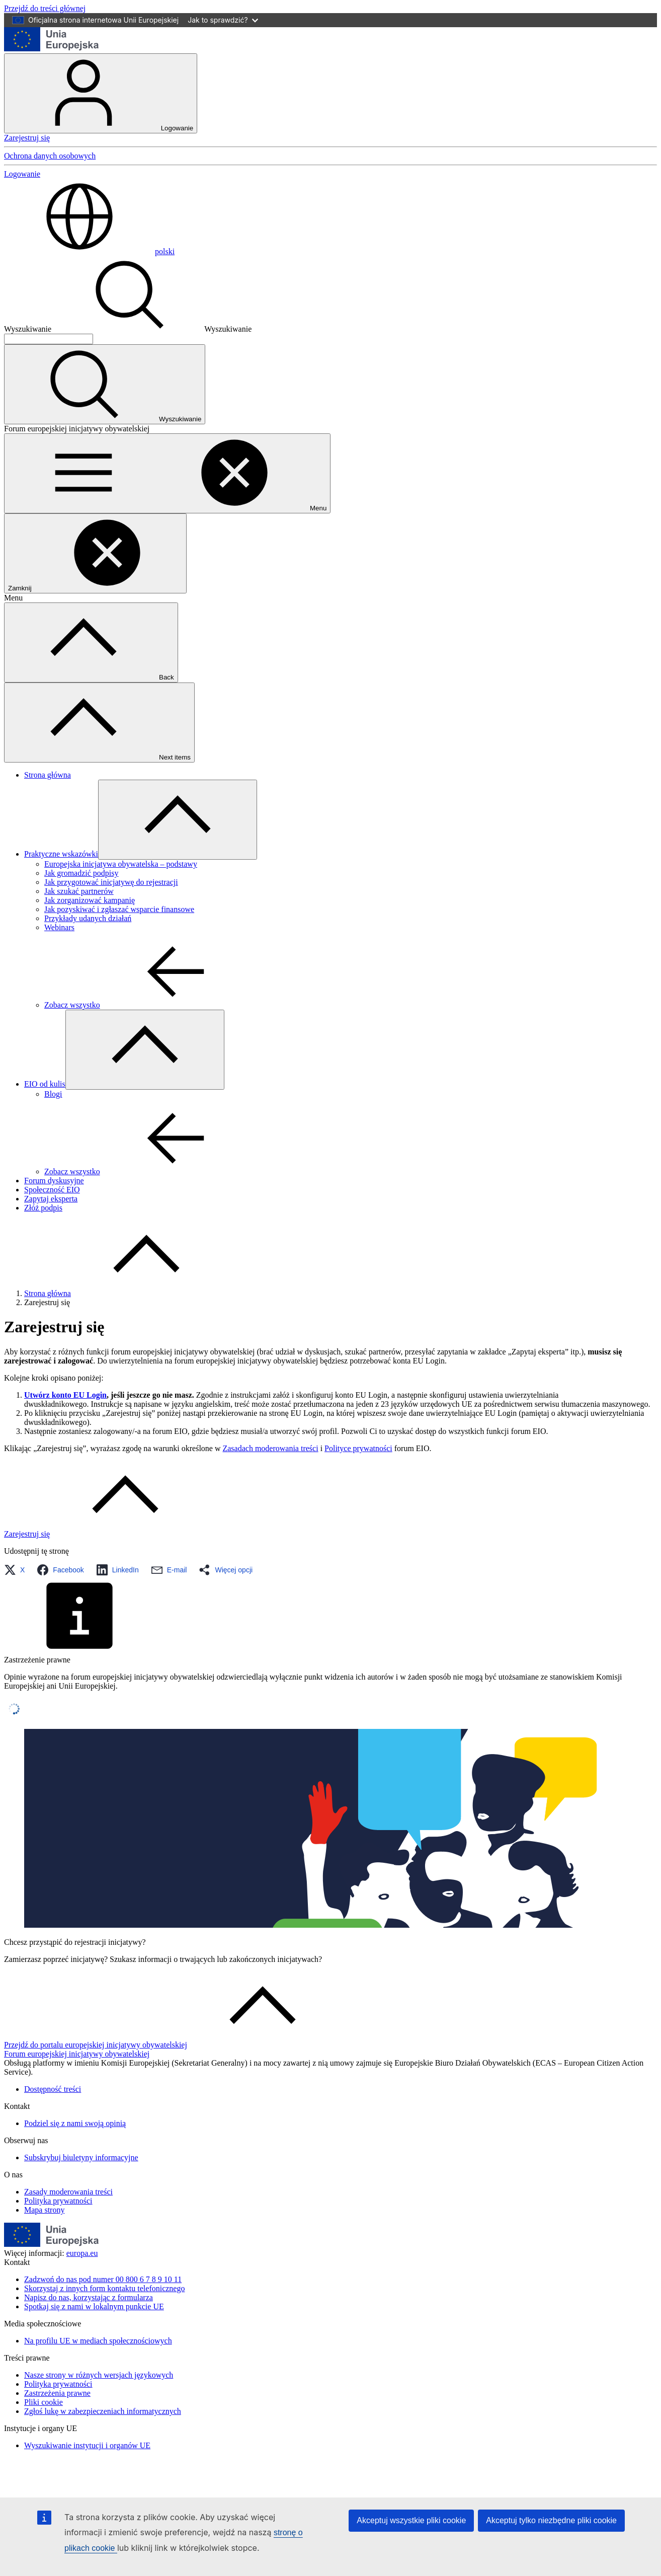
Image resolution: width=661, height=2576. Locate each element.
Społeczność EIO (52, 1189)
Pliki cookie (43, 2402)
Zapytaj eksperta (50, 1198)
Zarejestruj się (27, 137)
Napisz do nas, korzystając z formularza (88, 2297)
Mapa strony (44, 2210)
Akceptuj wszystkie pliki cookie (411, 2520)
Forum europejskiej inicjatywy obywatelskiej (76, 2054)
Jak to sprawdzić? (223, 20)
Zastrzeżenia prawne (57, 2393)
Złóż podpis (43, 1207)
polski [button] (89, 251)
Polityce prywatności (358, 1448)
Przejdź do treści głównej (45, 8)
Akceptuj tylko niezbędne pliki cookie (551, 2520)
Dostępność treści (52, 2089)
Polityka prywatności (58, 2200)
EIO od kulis (44, 1084)
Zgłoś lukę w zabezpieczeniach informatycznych (102, 2411)
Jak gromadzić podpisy (81, 873)
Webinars (59, 927)
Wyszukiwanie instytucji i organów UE (87, 2445)
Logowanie (100, 93)
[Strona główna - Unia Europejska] (51, 48)
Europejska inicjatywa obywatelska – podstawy (120, 864)
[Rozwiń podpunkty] (177, 820)
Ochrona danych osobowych (50, 155)
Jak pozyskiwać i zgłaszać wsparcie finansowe (119, 909)
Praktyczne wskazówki (61, 854)
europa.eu (82, 2253)
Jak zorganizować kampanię (89, 900)
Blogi (53, 1094)
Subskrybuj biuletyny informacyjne (81, 2157)
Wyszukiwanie (27, 329)
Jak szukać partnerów (79, 891)
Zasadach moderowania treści (270, 1448)
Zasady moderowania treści (68, 2191)
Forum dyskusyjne (54, 1180)
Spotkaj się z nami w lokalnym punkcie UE (94, 2306)
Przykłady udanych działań (87, 918)
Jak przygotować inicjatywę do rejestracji (111, 882)
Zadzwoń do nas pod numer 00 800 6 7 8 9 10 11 (103, 2279)
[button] (17, 1570)
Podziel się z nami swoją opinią (75, 2123)
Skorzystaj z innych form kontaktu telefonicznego (104, 2288)
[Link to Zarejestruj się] (102, 1534)
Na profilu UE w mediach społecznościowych (98, 2340)
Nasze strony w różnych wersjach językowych (98, 2375)
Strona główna (47, 775)
